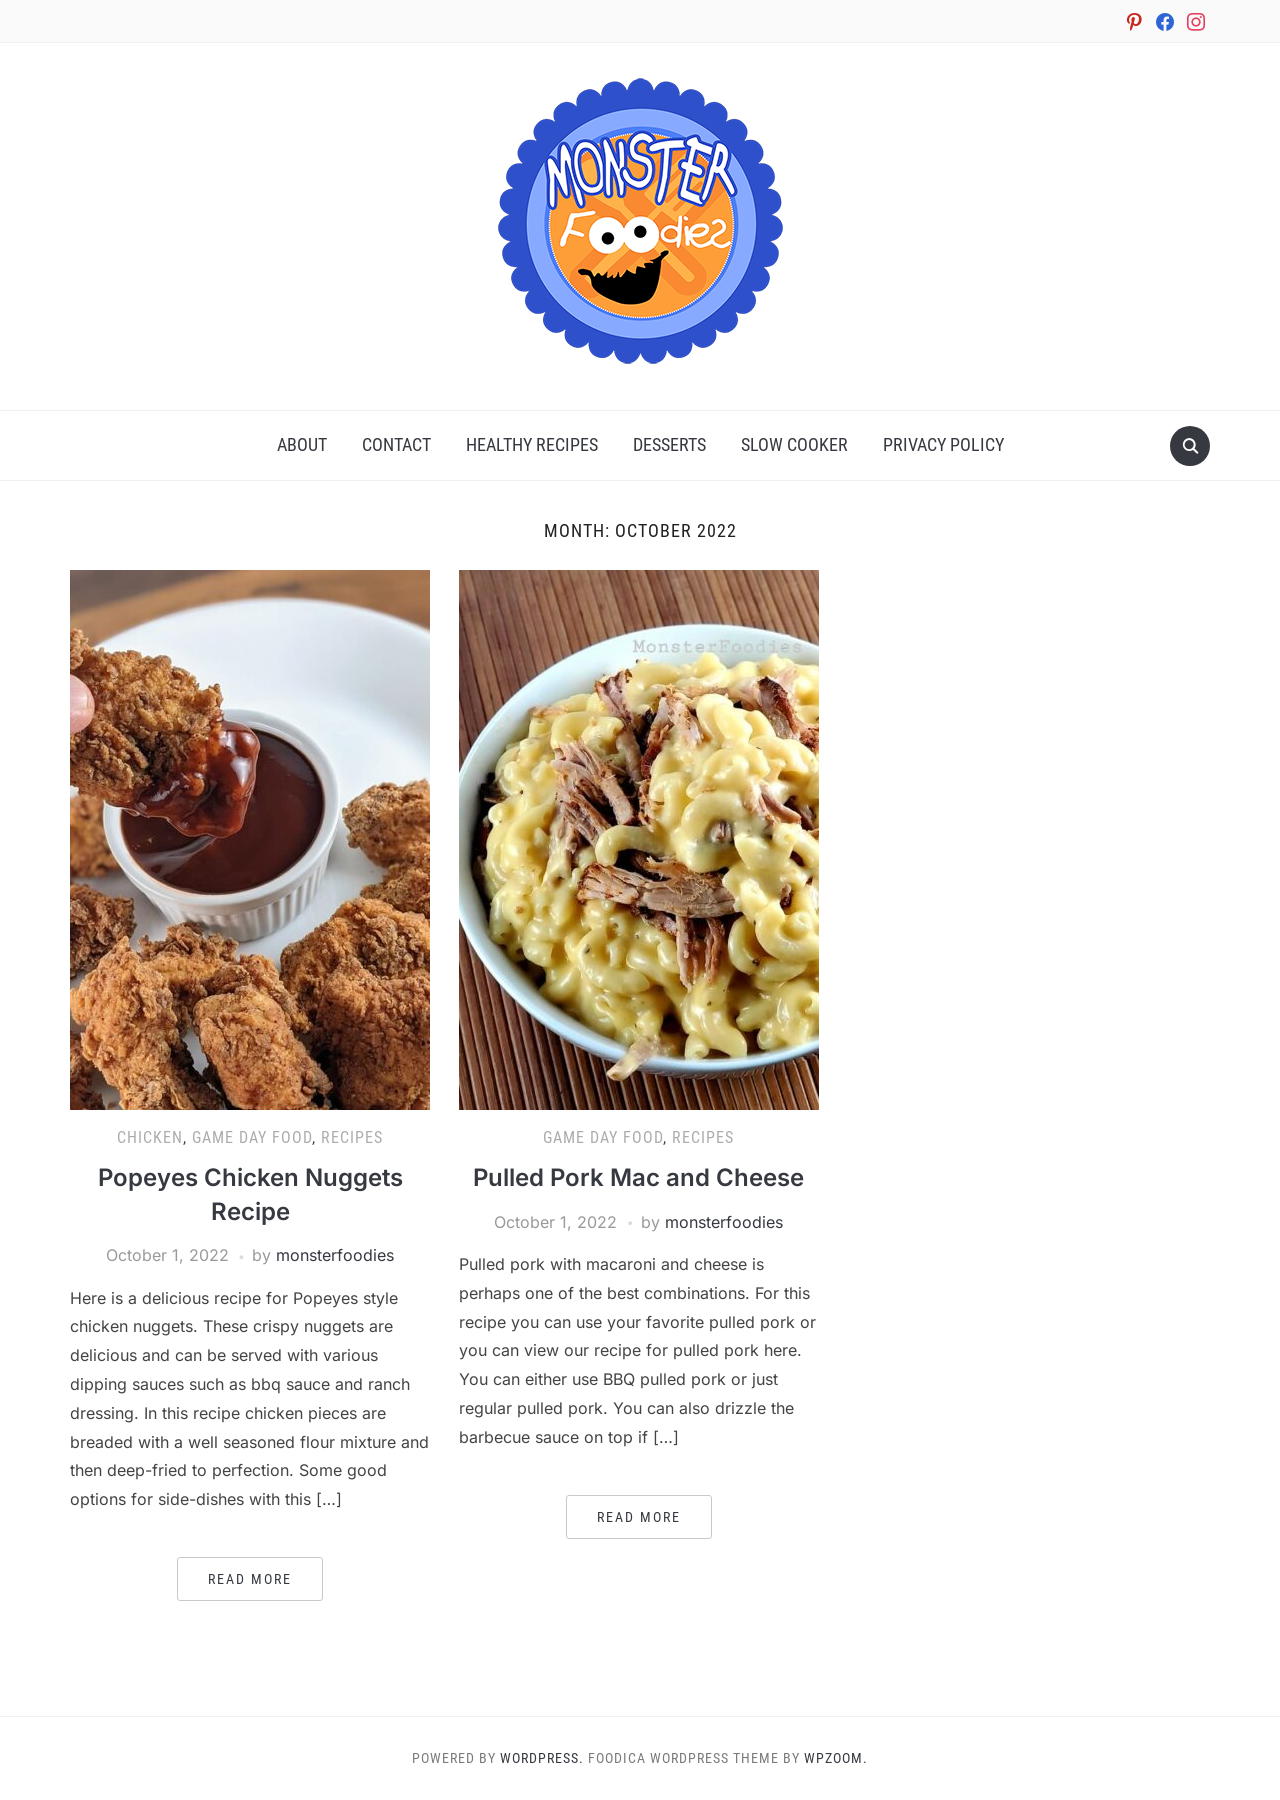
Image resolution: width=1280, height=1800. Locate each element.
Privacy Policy (943, 444)
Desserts (669, 444)
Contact (396, 444)
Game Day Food (252, 1137)
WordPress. (542, 1758)
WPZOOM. (836, 1758)
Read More (250, 1579)
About (302, 444)
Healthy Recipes (532, 444)
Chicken (150, 1137)
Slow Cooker (794, 444)
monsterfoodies (335, 1255)
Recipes (352, 1137)
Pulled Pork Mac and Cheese (638, 1177)
